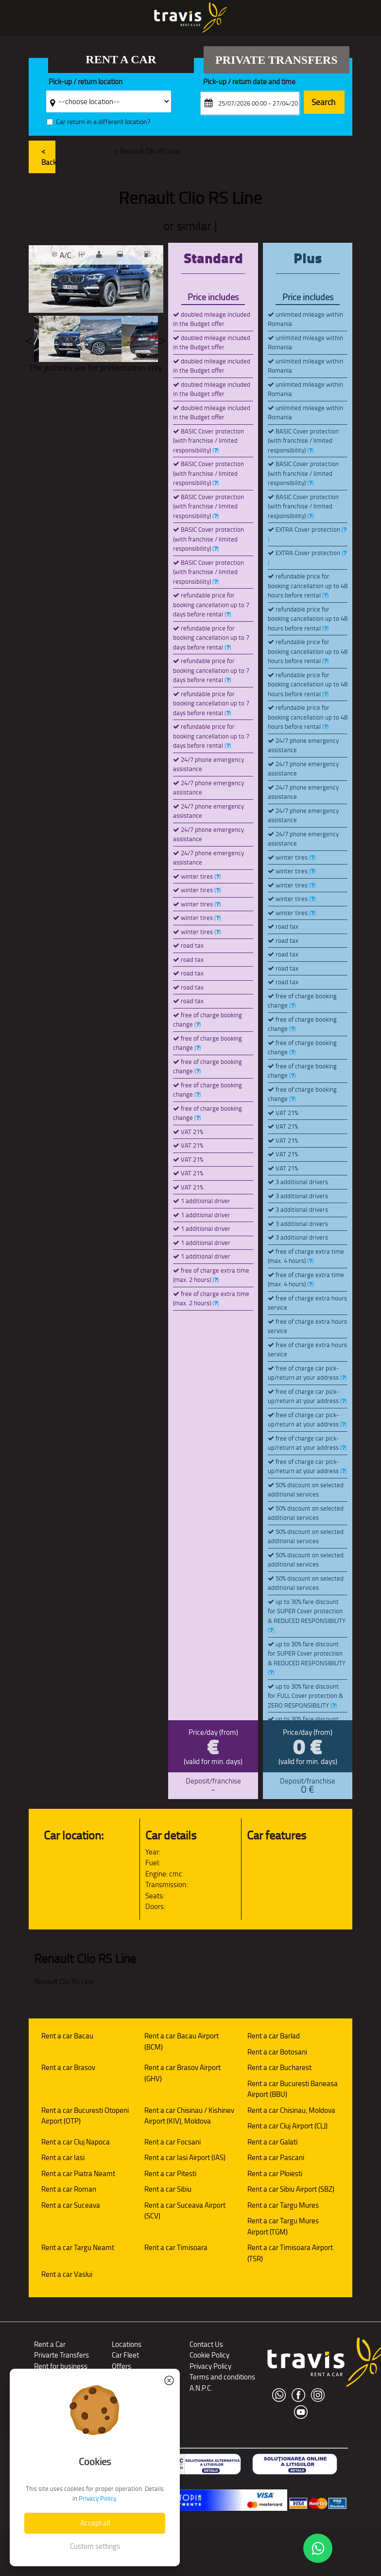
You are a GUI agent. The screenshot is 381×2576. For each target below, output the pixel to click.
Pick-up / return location (85, 82)
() (215, 450)
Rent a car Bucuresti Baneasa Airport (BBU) (292, 2089)
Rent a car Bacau (67, 2036)
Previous (28, 339)
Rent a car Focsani (172, 2142)
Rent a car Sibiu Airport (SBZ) (290, 2189)
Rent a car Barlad (273, 2036)
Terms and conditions (222, 2377)
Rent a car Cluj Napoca (75, 2142)
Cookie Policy (209, 2355)
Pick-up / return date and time (249, 82)
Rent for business (60, 2366)
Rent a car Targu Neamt (77, 2247)
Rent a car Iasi (63, 2157)
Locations (126, 2344)
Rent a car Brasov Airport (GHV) (182, 2073)
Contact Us (206, 2344)
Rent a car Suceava (70, 2205)
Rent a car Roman (68, 2189)
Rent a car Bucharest (279, 2067)
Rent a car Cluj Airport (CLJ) (287, 2126)
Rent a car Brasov (68, 2067)
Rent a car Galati (272, 2142)
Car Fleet (125, 2355)
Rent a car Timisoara (176, 2247)
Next (162, 339)
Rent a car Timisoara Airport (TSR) (290, 2253)
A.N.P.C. (201, 2388)
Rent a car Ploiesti (274, 2173)
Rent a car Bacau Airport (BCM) (181, 2041)
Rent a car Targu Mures (283, 2205)
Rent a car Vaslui (66, 2274)
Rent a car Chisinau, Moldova (291, 2110)
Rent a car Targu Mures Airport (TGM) (283, 2226)
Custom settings (95, 2546)
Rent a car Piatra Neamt (78, 2173)
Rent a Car (50, 2344)
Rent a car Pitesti (170, 2173)
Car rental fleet (90, 151)
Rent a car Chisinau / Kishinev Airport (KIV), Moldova (189, 2115)
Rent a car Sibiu (167, 2189)
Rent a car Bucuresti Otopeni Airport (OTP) (85, 2115)
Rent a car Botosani (277, 2052)
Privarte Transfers (61, 2355)
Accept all (95, 2523)
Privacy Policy (210, 2366)
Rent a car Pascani (275, 2157)
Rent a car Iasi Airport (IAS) (184, 2157)
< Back (48, 156)
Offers (121, 2366)
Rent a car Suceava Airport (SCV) (184, 2210)
